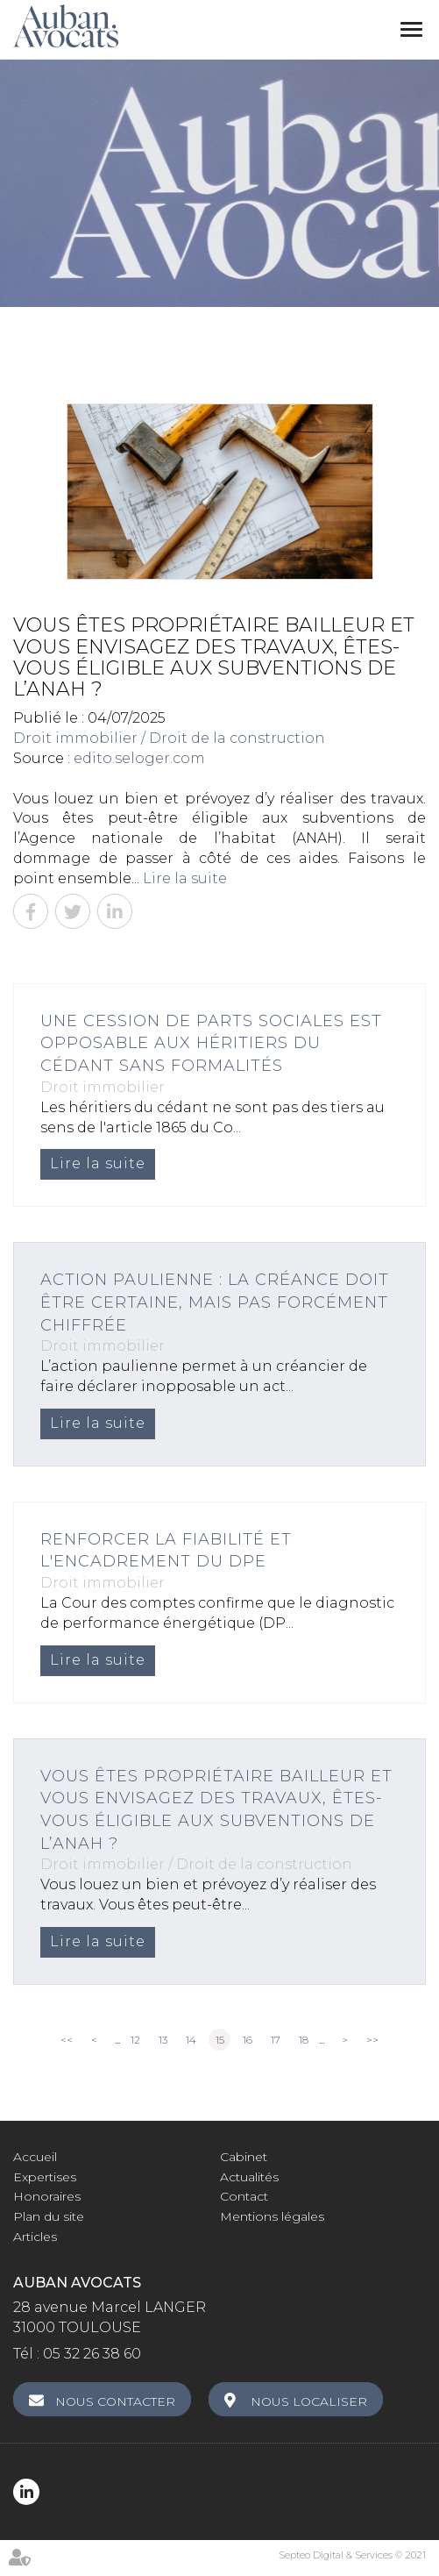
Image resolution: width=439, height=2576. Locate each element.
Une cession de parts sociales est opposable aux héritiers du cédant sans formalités (211, 1043)
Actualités (249, 2177)
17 (275, 2039)
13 (163, 2039)
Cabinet (243, 2157)
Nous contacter (115, 2401)
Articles (35, 2236)
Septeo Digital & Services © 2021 (352, 2555)
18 (303, 2039)
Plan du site (48, 2216)
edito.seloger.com (139, 758)
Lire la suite (185, 878)
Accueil (35, 2157)
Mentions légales (272, 2216)
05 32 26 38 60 (92, 2353)
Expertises (44, 2177)
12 (135, 2039)
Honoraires (47, 2196)
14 (191, 2039)
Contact (244, 2196)
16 (247, 2039)
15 (220, 2039)
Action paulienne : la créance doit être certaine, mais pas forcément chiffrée (214, 1302)
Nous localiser (309, 2401)
